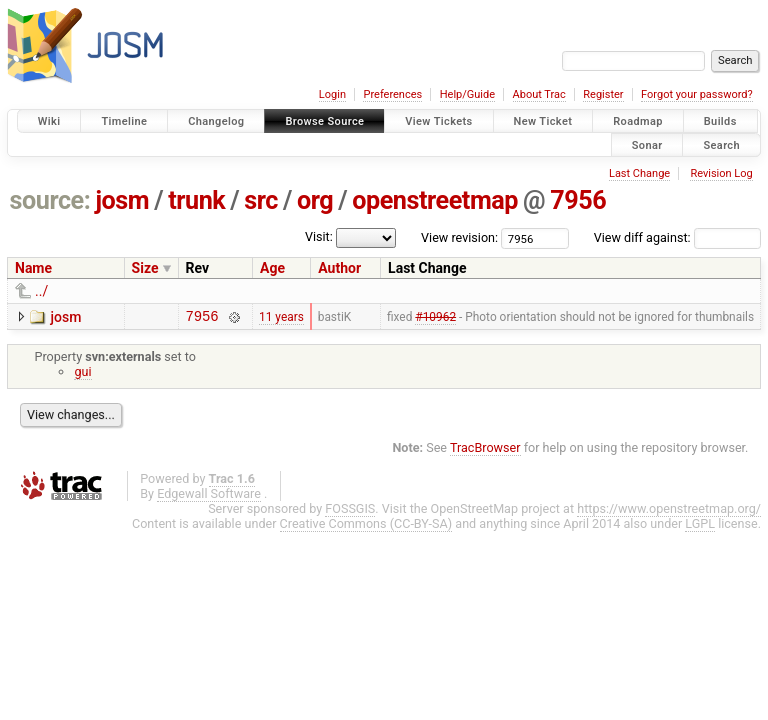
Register (603, 94)
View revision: (459, 237)
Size (145, 268)
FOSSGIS (350, 511)
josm (122, 200)
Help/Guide (467, 94)
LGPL (700, 526)
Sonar (647, 144)
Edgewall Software (209, 496)
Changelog (216, 121)
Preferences (392, 94)
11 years (281, 318)
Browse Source (324, 121)
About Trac (539, 94)
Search (721, 144)
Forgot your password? (697, 94)
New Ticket (543, 121)
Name (33, 268)
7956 (578, 200)
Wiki (49, 121)
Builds (720, 121)
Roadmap (638, 121)
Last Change (639, 173)
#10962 (435, 318)
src (261, 200)
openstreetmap (435, 200)
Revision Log (721, 173)
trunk (196, 200)
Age (272, 268)
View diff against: (677, 237)
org (315, 200)
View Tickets (438, 121)
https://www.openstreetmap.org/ (669, 511)
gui (82, 374)
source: (50, 200)
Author (339, 268)
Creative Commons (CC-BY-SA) (366, 526)
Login (332, 94)
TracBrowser (485, 450)
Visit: (319, 236)
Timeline (124, 121)
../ (41, 291)
